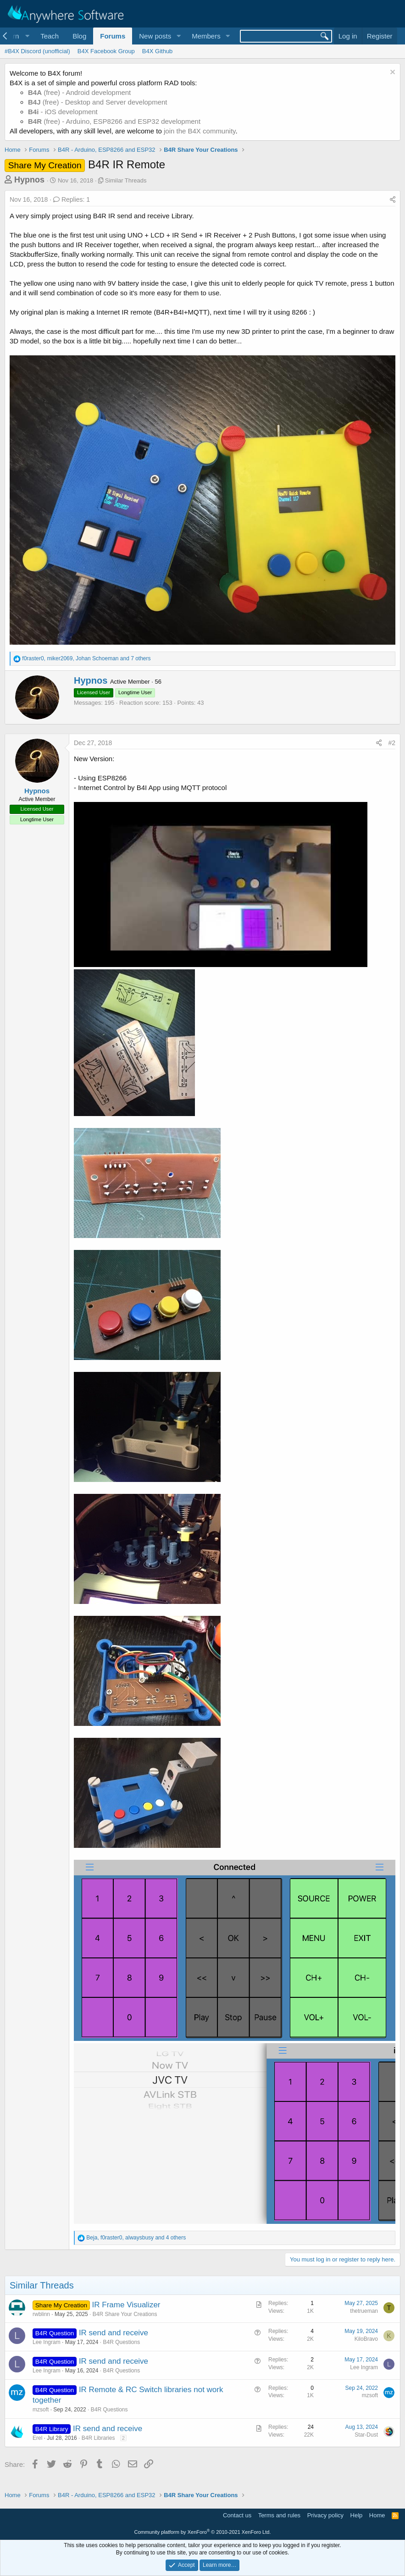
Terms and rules (279, 2515)
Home (377, 2515)
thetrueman (364, 2311)
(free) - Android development (79, 92)
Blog (79, 36)
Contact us (237, 2515)
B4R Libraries (98, 2438)
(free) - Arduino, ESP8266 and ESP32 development (114, 121)
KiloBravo (366, 2339)
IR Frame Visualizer (126, 2304)
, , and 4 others (136, 2237)
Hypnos (29, 179)
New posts (155, 36)
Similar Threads (126, 180)
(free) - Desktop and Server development (97, 102)
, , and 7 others (86, 658)
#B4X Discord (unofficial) (37, 51)
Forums (112, 36)
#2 (391, 742)
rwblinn (41, 2314)
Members (206, 36)
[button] (178, 36)
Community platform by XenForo (202, 2532)
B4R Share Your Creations (125, 2314)
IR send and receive (113, 2332)
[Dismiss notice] (391, 73)
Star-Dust (366, 2435)
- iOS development (63, 112)
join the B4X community (199, 131)
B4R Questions (121, 2342)
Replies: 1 (71, 199)
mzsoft (41, 2409)
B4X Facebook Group (106, 51)
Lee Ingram (47, 2342)
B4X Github (157, 51)
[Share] (393, 200)
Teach (49, 36)
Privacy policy (325, 2515)
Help (356, 2515)
